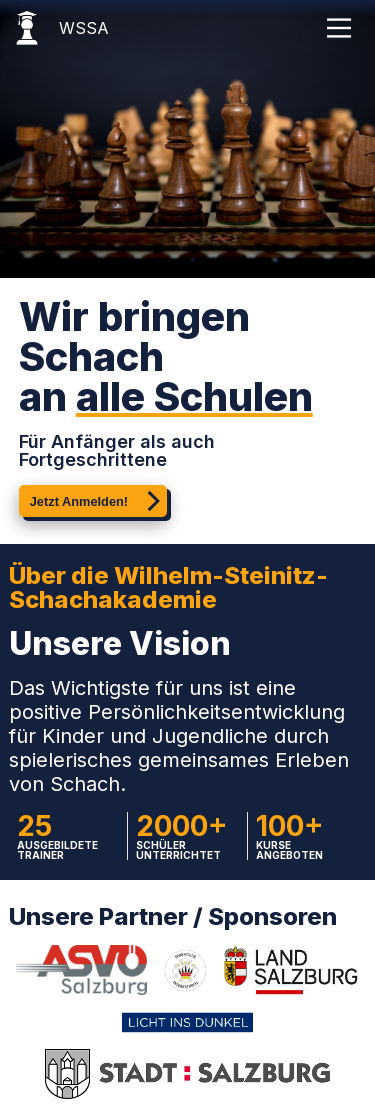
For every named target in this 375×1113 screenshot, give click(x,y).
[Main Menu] (339, 28)
